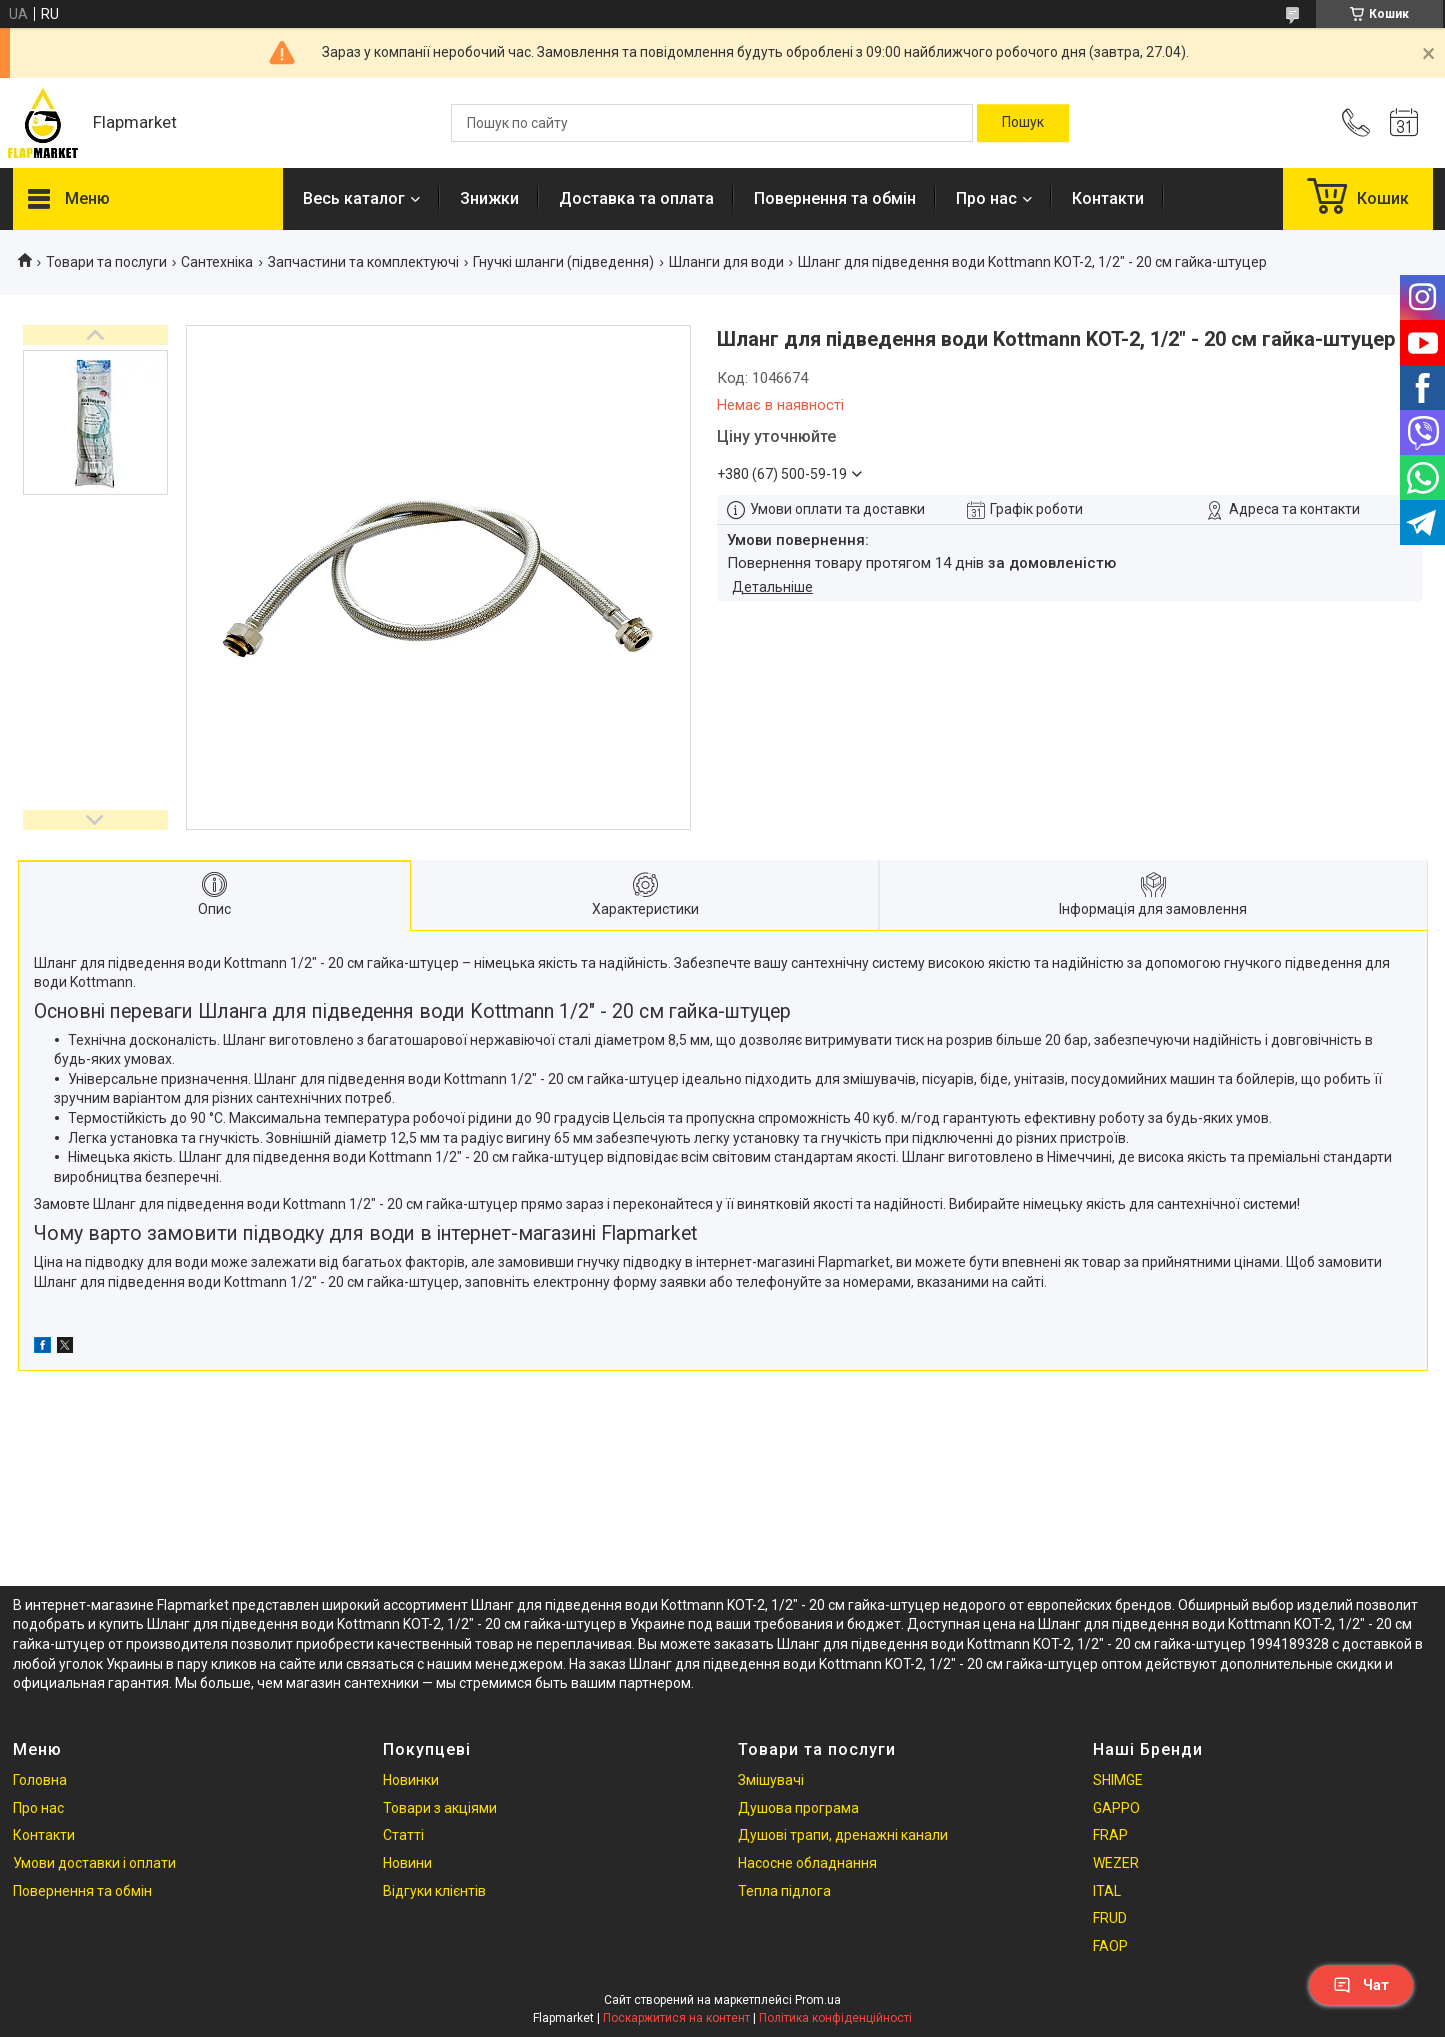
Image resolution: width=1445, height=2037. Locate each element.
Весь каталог (354, 198)
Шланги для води (726, 262)
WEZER (1116, 1863)
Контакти (1108, 198)
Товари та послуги (106, 262)
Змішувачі (771, 1780)
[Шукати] (1023, 123)
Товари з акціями (440, 1808)
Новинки (411, 1780)
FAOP (1110, 1946)
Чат (1361, 1985)
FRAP (1110, 1835)
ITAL (1107, 1891)
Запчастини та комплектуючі (363, 262)
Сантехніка (217, 262)
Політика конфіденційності (835, 2018)
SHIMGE (1118, 1780)
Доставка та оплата (636, 198)
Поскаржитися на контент (676, 2018)
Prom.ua (818, 2000)
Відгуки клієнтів (434, 1891)
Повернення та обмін (835, 198)
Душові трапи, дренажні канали (843, 1835)
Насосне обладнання (807, 1863)
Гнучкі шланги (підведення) (563, 262)
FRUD (1110, 1918)
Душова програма (798, 1808)
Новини (407, 1863)
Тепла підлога (784, 1891)
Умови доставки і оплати (94, 1863)
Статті (403, 1835)
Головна (40, 1780)
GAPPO (1116, 1808)
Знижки (489, 198)
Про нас (986, 198)
